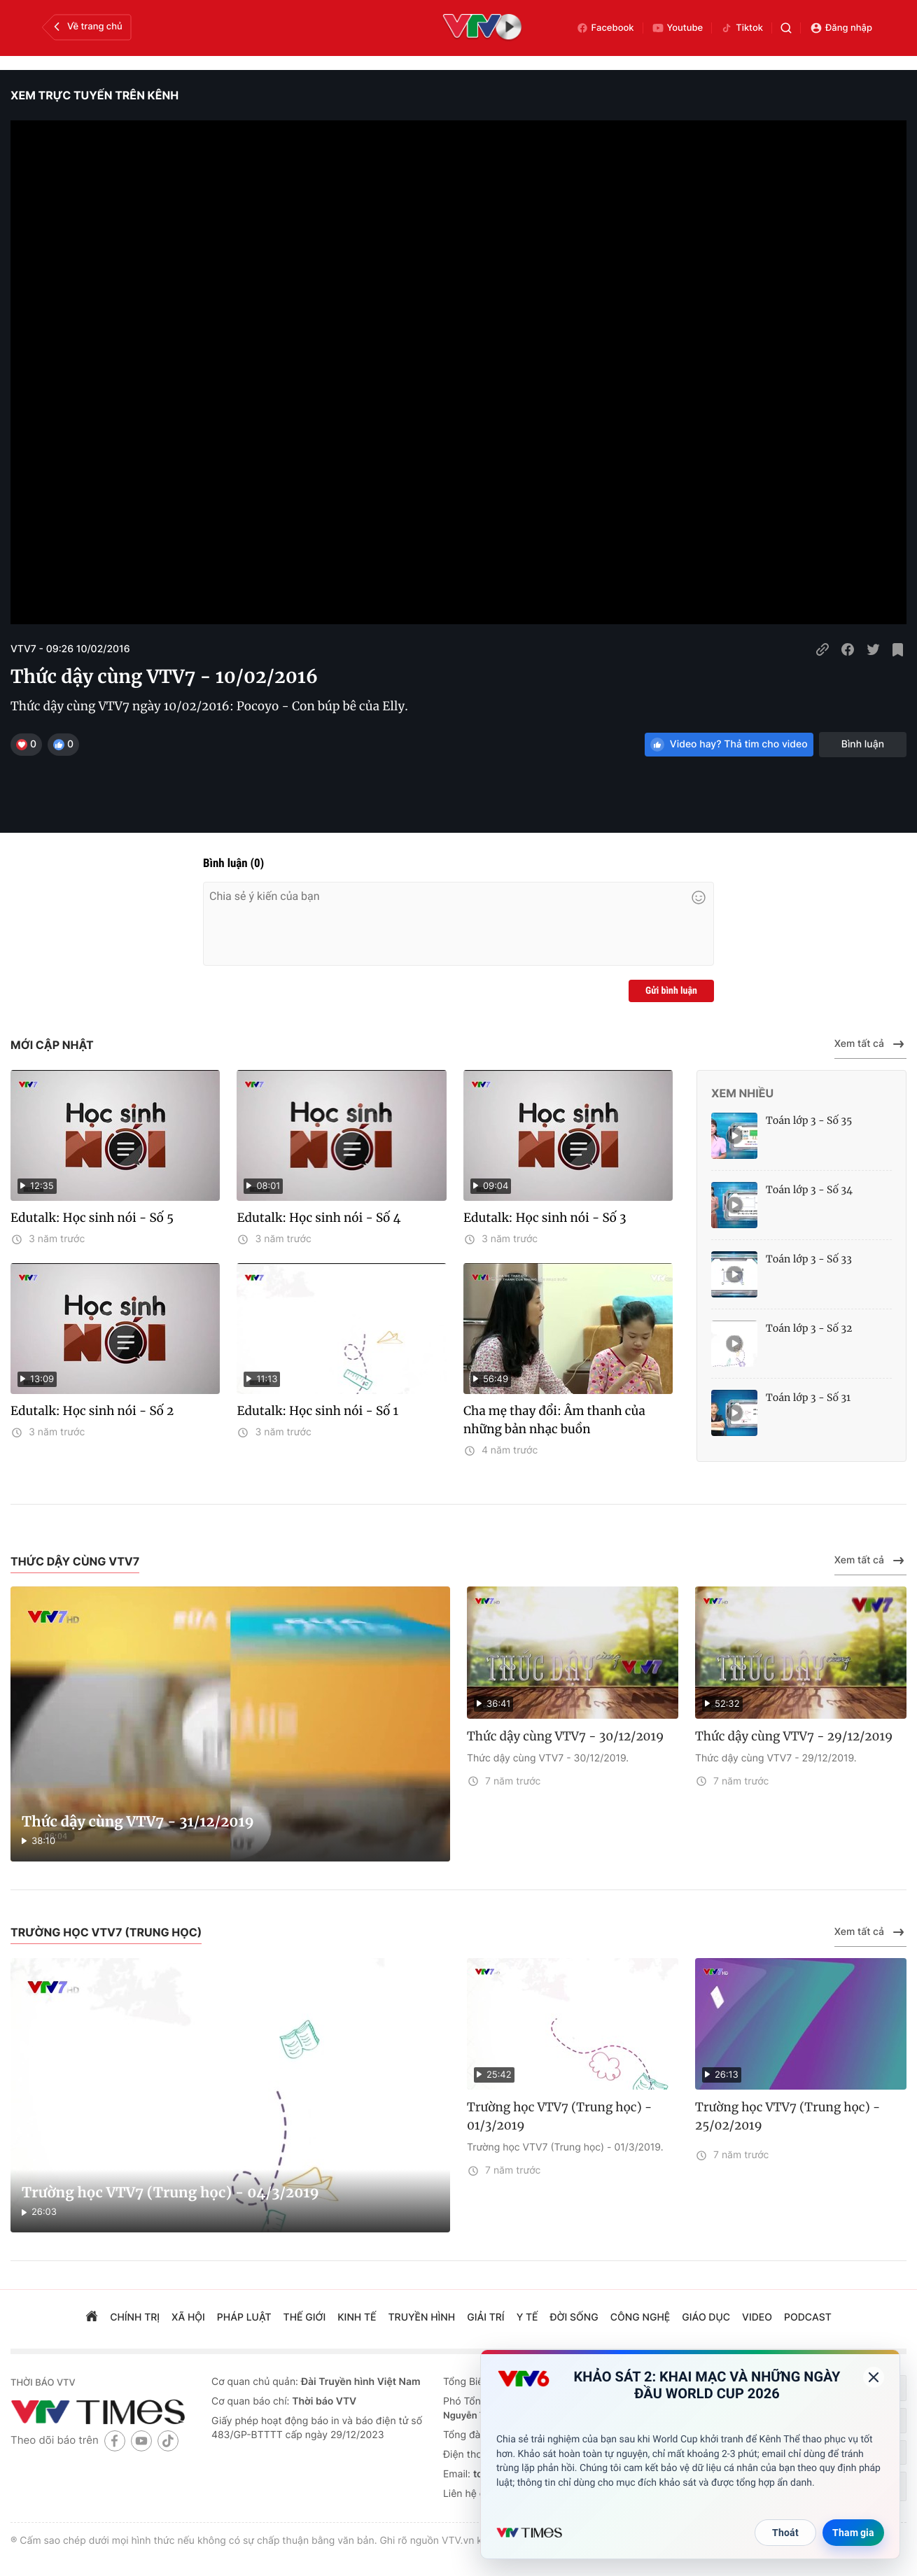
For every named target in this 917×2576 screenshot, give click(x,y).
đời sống (574, 2317)
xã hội (188, 2317)
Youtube (678, 28)
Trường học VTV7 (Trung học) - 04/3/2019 (170, 2193)
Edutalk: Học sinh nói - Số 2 (92, 1411)
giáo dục (706, 2317)
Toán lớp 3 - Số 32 (809, 1328)
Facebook (605, 28)
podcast (808, 2317)
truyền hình (422, 2317)
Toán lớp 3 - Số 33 (809, 1259)
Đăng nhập (841, 28)
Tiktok (741, 28)
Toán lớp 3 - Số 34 (809, 1189)
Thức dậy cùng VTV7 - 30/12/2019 (565, 1736)
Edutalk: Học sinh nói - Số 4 (318, 1217)
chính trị (135, 2317)
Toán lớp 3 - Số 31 (808, 1397)
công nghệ (640, 2317)
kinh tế (356, 2317)
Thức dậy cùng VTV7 (74, 1561)
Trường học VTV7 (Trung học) (106, 1932)
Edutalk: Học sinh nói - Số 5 (92, 1217)
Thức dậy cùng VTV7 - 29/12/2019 (793, 1736)
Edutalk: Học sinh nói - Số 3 (544, 1217)
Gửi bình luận (671, 991)
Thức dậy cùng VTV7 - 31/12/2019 (138, 1822)
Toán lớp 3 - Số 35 (809, 1120)
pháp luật (244, 2317)
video (757, 2317)
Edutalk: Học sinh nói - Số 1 (317, 1411)
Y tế (527, 2317)
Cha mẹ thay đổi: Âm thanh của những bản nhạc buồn (554, 1420)
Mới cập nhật (52, 1045)
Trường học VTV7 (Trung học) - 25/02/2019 (788, 2116)
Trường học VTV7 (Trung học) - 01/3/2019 (559, 2116)
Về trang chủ (86, 26)
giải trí (485, 2317)
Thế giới (305, 2317)
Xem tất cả (870, 1044)
